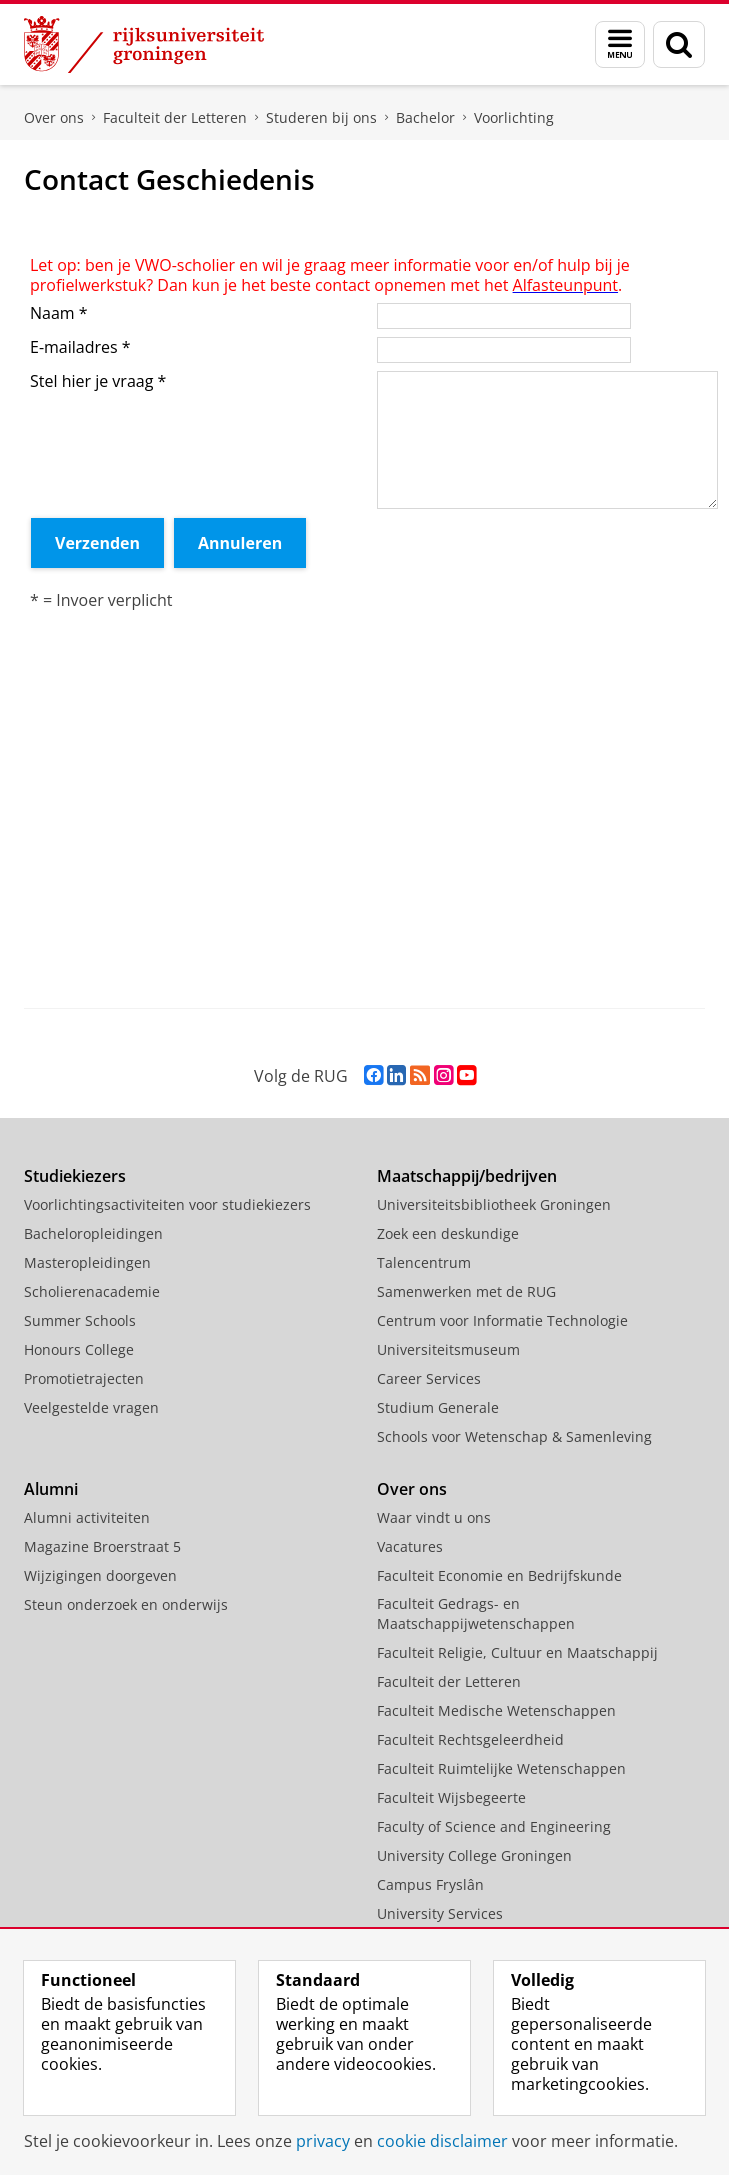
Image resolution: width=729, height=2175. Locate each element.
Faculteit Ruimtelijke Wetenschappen (501, 1768)
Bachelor (425, 117)
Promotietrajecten (84, 1378)
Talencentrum (424, 1262)
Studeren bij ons (321, 117)
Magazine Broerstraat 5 (102, 1546)
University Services (440, 1913)
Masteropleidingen (87, 1262)
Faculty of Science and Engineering (494, 1826)
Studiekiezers (75, 1176)
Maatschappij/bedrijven (467, 1176)
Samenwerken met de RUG (466, 1291)
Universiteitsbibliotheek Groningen (494, 1204)
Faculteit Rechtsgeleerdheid (470, 1739)
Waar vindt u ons (434, 1517)
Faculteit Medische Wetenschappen (496, 1710)
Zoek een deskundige (448, 1233)
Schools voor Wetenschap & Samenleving (514, 1436)
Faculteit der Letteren (175, 117)
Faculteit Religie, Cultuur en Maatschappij (517, 1652)
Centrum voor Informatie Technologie (502, 1320)
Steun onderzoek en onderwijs (126, 1604)
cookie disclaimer (442, 2141)
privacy (323, 2141)
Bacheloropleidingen (93, 1233)
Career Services (429, 1378)
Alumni (51, 1489)
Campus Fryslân (430, 1884)
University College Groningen (474, 1855)
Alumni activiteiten (87, 1517)
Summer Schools (80, 1320)
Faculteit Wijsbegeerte (451, 1797)
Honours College (79, 1349)
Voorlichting (514, 117)
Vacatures (410, 1546)
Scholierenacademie (92, 1291)
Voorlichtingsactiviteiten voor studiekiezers (167, 1204)
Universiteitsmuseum (448, 1349)
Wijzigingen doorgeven (100, 1575)
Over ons (54, 117)
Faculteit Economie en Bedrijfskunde (499, 1575)
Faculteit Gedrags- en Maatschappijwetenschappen (476, 1613)
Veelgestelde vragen (91, 1407)
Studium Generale (438, 1407)
